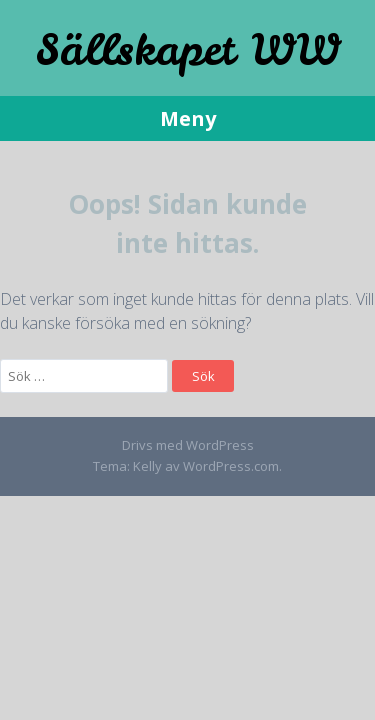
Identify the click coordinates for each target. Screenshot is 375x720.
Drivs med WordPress (188, 445)
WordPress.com (231, 466)
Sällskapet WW (188, 50)
